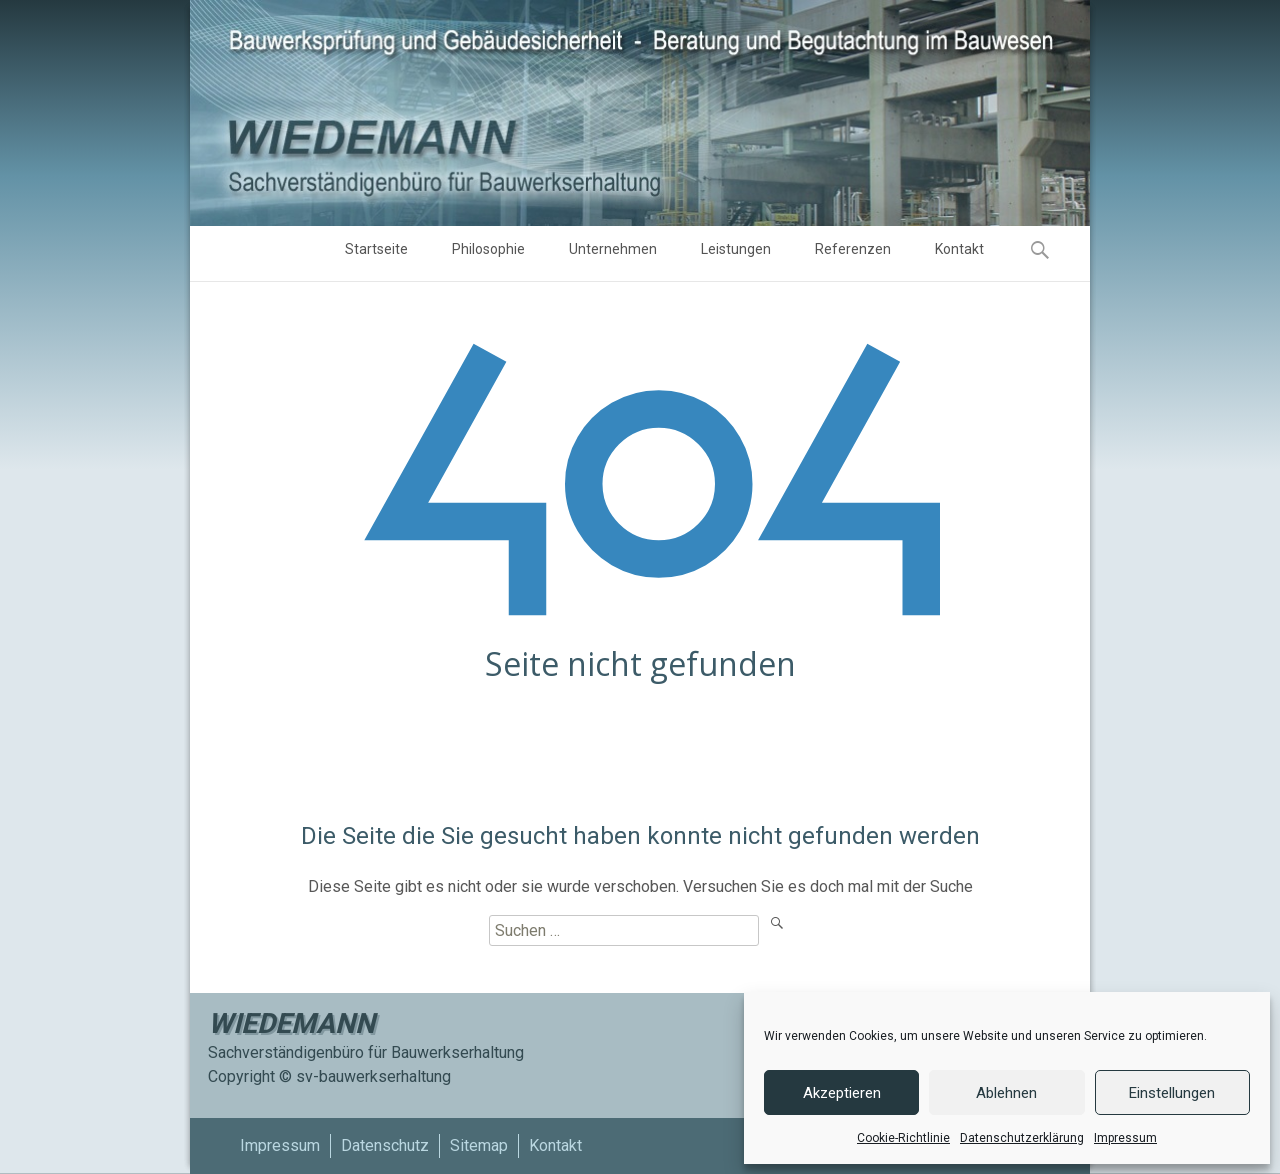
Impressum (1125, 1138)
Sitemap (479, 1145)
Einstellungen (1172, 1093)
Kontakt (959, 256)
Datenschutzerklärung (1022, 1138)
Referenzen (853, 256)
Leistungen (736, 256)
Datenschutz (385, 1145)
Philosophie (488, 256)
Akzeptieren (842, 1093)
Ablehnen (1006, 1093)
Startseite (376, 256)
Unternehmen (613, 256)
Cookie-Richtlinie (903, 1138)
